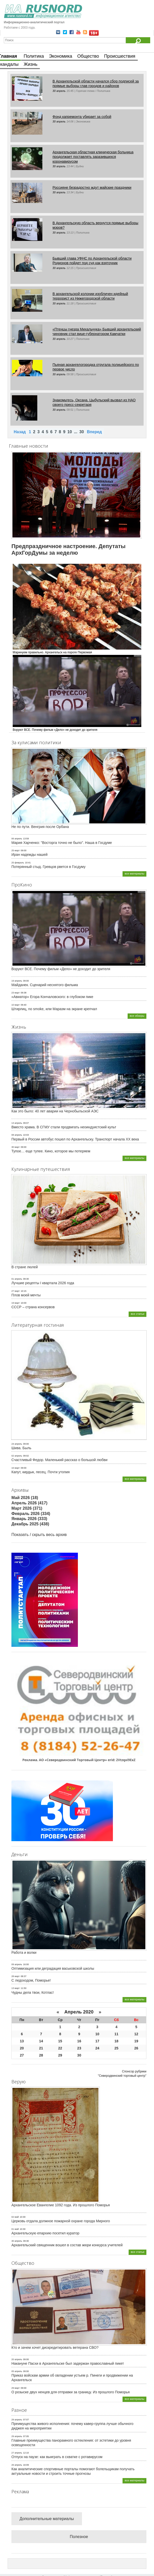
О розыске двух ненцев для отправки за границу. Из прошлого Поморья (70, 2392)
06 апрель (16, 838)
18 (116, 2041)
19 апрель (16, 981)
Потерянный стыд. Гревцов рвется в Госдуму (48, 867)
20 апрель (16, 2359)
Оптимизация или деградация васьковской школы (52, 1968)
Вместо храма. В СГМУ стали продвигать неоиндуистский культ (63, 1127)
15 (60, 2041)
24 (97, 2048)
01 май (15, 2229)
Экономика (60, 56)
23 (79, 2048)
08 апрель (16, 1135)
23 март (15, 992)
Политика (34, 56)
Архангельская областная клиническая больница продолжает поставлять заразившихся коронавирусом (93, 156)
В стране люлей (24, 1267)
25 (116, 2048)
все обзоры (137, 1015)
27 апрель (16, 2453)
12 (136, 2034)
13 (22, 2041)
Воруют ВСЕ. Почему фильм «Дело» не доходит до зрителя (60, 969)
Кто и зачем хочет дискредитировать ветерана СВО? (54, 2347)
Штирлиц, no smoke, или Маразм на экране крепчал (54, 1009)
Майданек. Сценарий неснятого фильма (44, 985)
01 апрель (16, 1279)
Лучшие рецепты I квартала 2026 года (42, 1283)
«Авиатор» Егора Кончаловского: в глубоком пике (52, 997)
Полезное (79, 2537)
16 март (15, 1468)
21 (41, 2048)
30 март (15, 1147)
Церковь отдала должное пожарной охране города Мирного (60, 2221)
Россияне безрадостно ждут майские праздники (92, 187)
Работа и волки (24, 1952)
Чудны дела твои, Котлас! (32, 1992)
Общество (88, 56)
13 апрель (16, 1123)
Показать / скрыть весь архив (39, 1534)
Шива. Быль (21, 1448)
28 (41, 2055)
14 (41, 2041)
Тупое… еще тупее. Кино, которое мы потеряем (50, 1151)
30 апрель (59, 90)
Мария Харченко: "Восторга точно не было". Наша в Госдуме (61, 843)
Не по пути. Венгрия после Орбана (40, 827)
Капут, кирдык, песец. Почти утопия (40, 1472)
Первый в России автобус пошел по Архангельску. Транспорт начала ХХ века (75, 1139)
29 (60, 2055)
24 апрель (16, 1444)
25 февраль (17, 862)
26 (136, 2048)
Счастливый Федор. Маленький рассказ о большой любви (59, 1460)
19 (136, 2041)
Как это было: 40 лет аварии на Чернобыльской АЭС (54, 1111)
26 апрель (16, 2465)
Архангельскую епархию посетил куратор (45, 2233)
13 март (15, 1988)
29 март (15, 2388)
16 (79, 2041)
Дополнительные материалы (47, 2519)
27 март (15, 1291)
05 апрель (16, 2371)
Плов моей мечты (26, 1295)
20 (22, 2048)
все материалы (134, 873)
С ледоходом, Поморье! (31, 1980)
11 (116, 2034)
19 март (15, 1303)
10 (69, 432)
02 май (15, 2217)
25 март (15, 850)
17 (97, 2041)
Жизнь (30, 64)
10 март (15, 1005)
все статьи (137, 1313)
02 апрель (16, 1456)
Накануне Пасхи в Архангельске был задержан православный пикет (67, 2363)
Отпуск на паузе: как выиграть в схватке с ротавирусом (56, 2457)
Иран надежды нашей (29, 855)
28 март (15, 1976)
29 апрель (16, 2419)
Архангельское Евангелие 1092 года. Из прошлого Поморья (60, 2205)
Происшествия (119, 56)
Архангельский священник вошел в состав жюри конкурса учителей (67, 2245)
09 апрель (16, 1964)
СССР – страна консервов (33, 1307)
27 (22, 2055)
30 (81, 432)
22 (60, 2048)
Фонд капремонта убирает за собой (82, 117)
